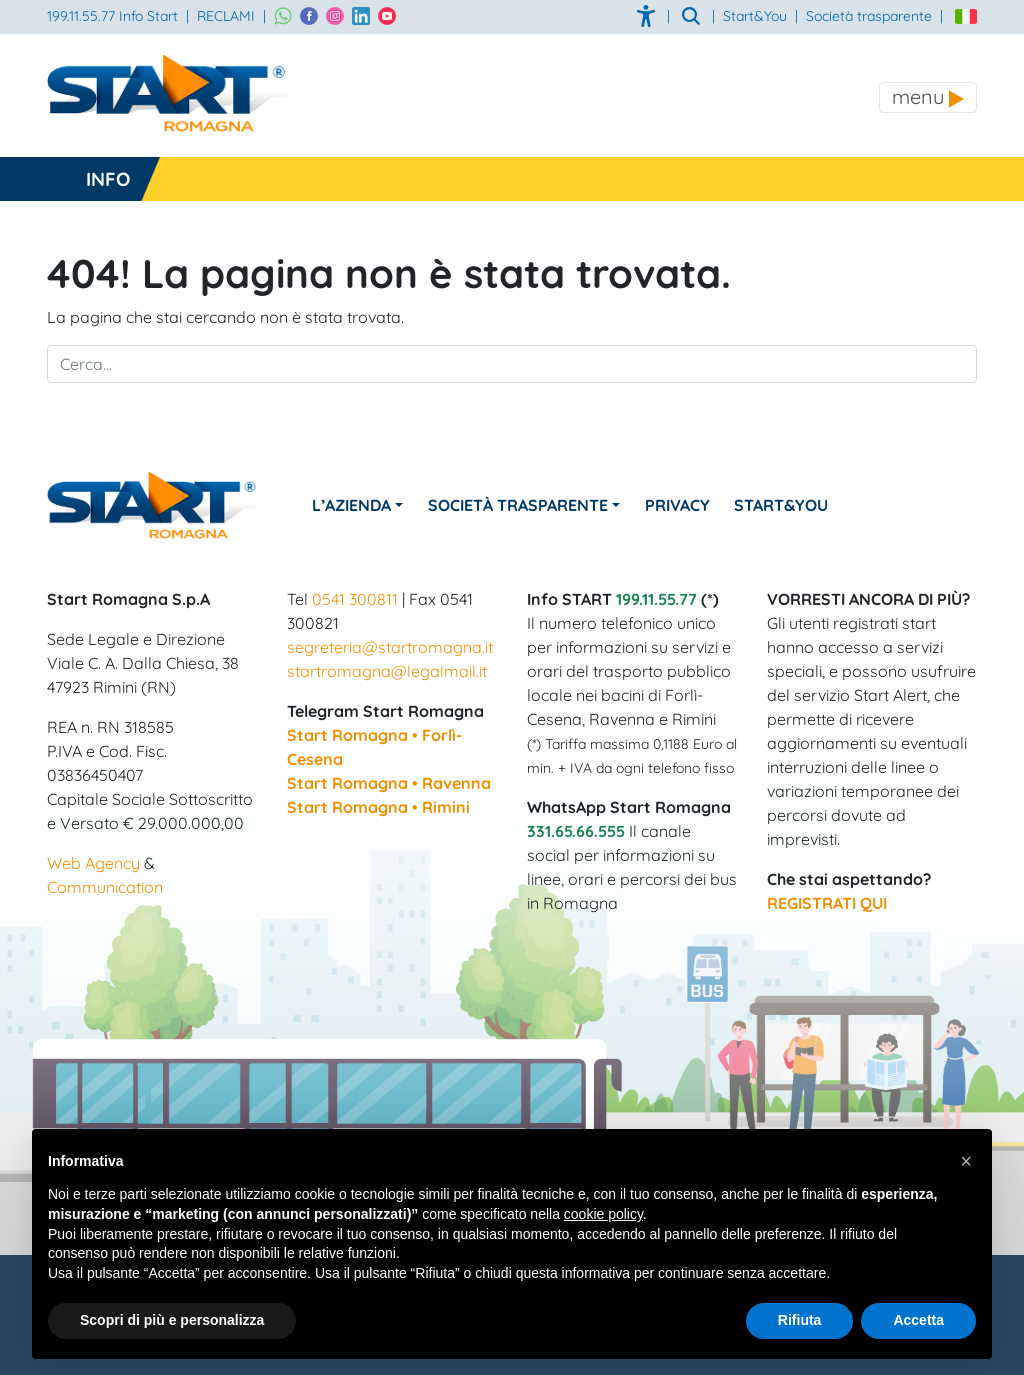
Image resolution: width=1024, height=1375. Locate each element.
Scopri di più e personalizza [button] (172, 1320)
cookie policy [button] (603, 1214)
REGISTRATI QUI (827, 903)
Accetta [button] (918, 1320)
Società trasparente (869, 16)
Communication (105, 887)
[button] (966, 1161)
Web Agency (93, 863)
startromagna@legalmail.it (387, 671)
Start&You (782, 505)
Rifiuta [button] (800, 1320)
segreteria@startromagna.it (390, 647)
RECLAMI (226, 16)
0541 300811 (355, 599)
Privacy (677, 505)
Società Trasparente (518, 505)
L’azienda (351, 505)
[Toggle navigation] (928, 97)
